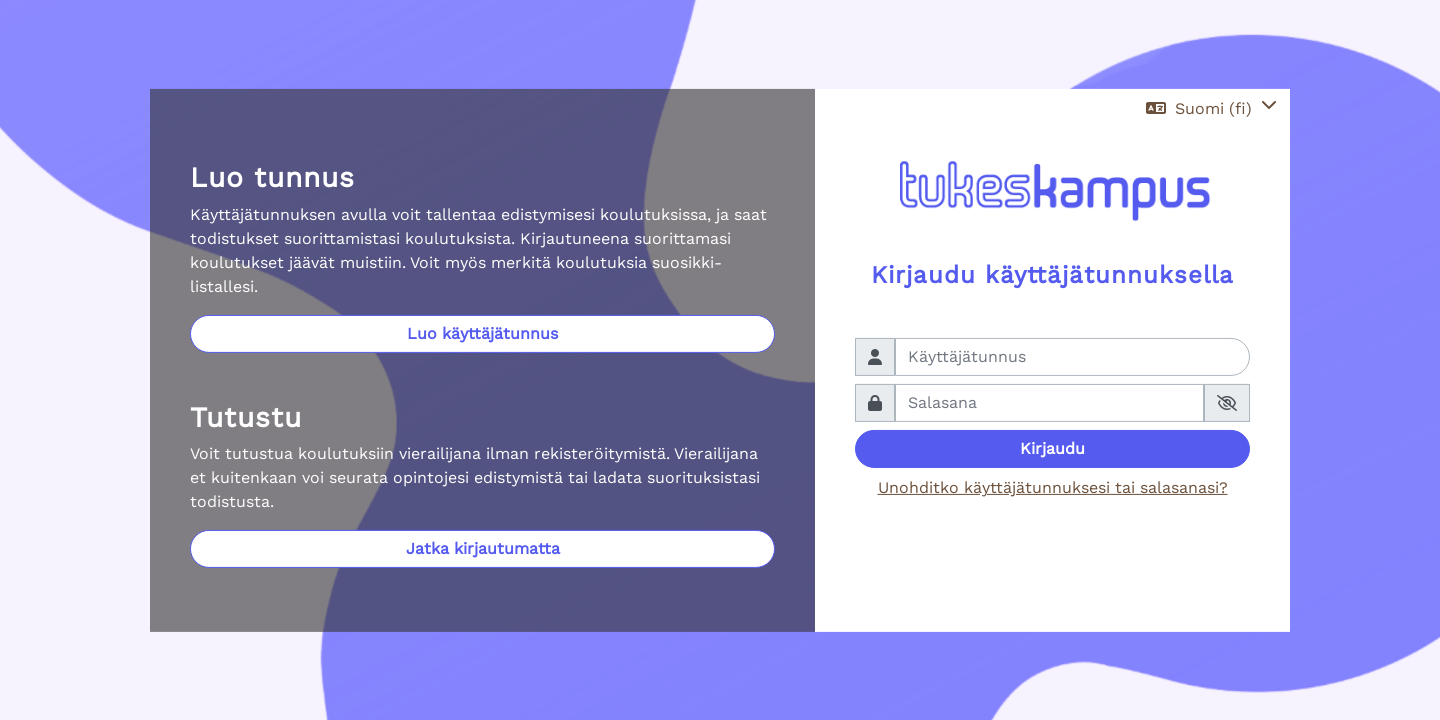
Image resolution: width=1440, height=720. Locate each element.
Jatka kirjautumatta (483, 548)
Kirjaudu (1052, 448)
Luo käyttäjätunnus (482, 333)
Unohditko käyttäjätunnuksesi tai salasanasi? (1053, 487)
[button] (1211, 108)
